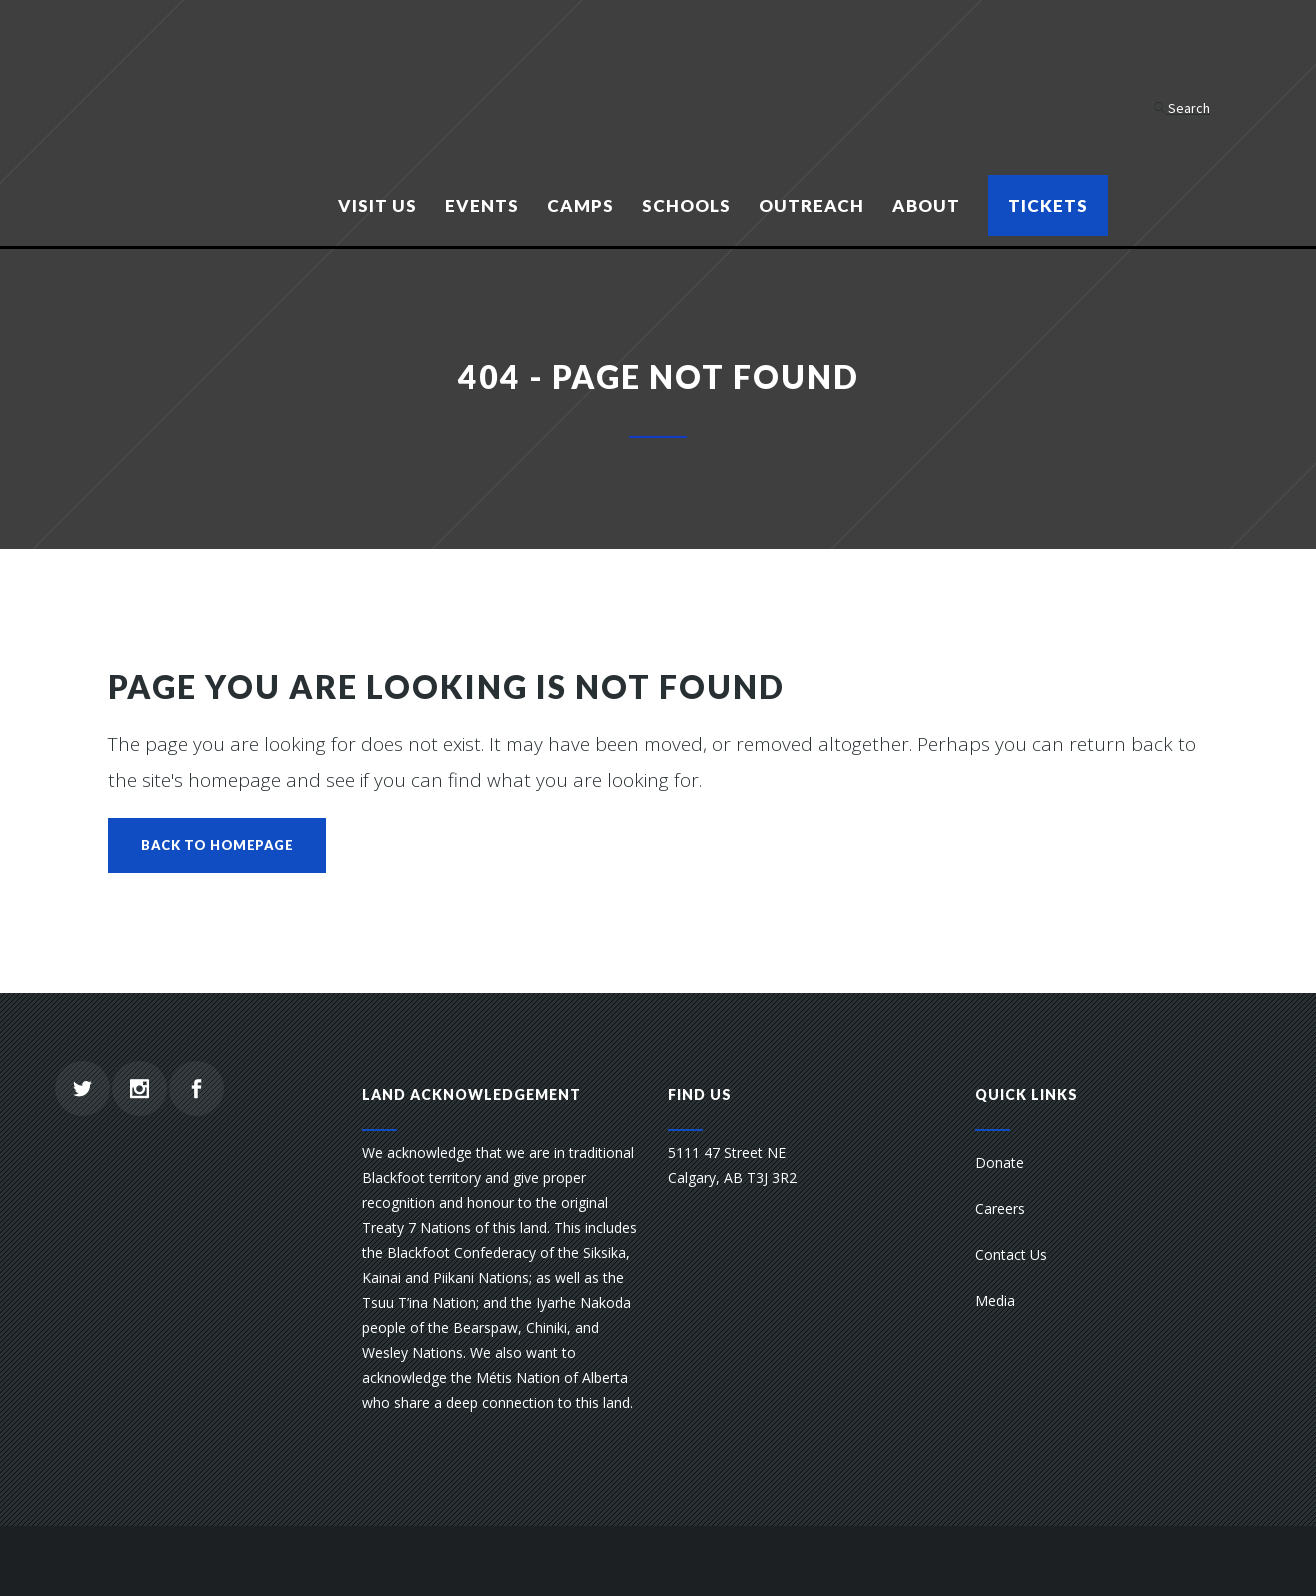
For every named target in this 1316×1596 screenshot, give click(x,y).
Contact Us (1011, 1254)
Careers (1000, 1208)
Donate (999, 1162)
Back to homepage (217, 845)
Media (995, 1300)
